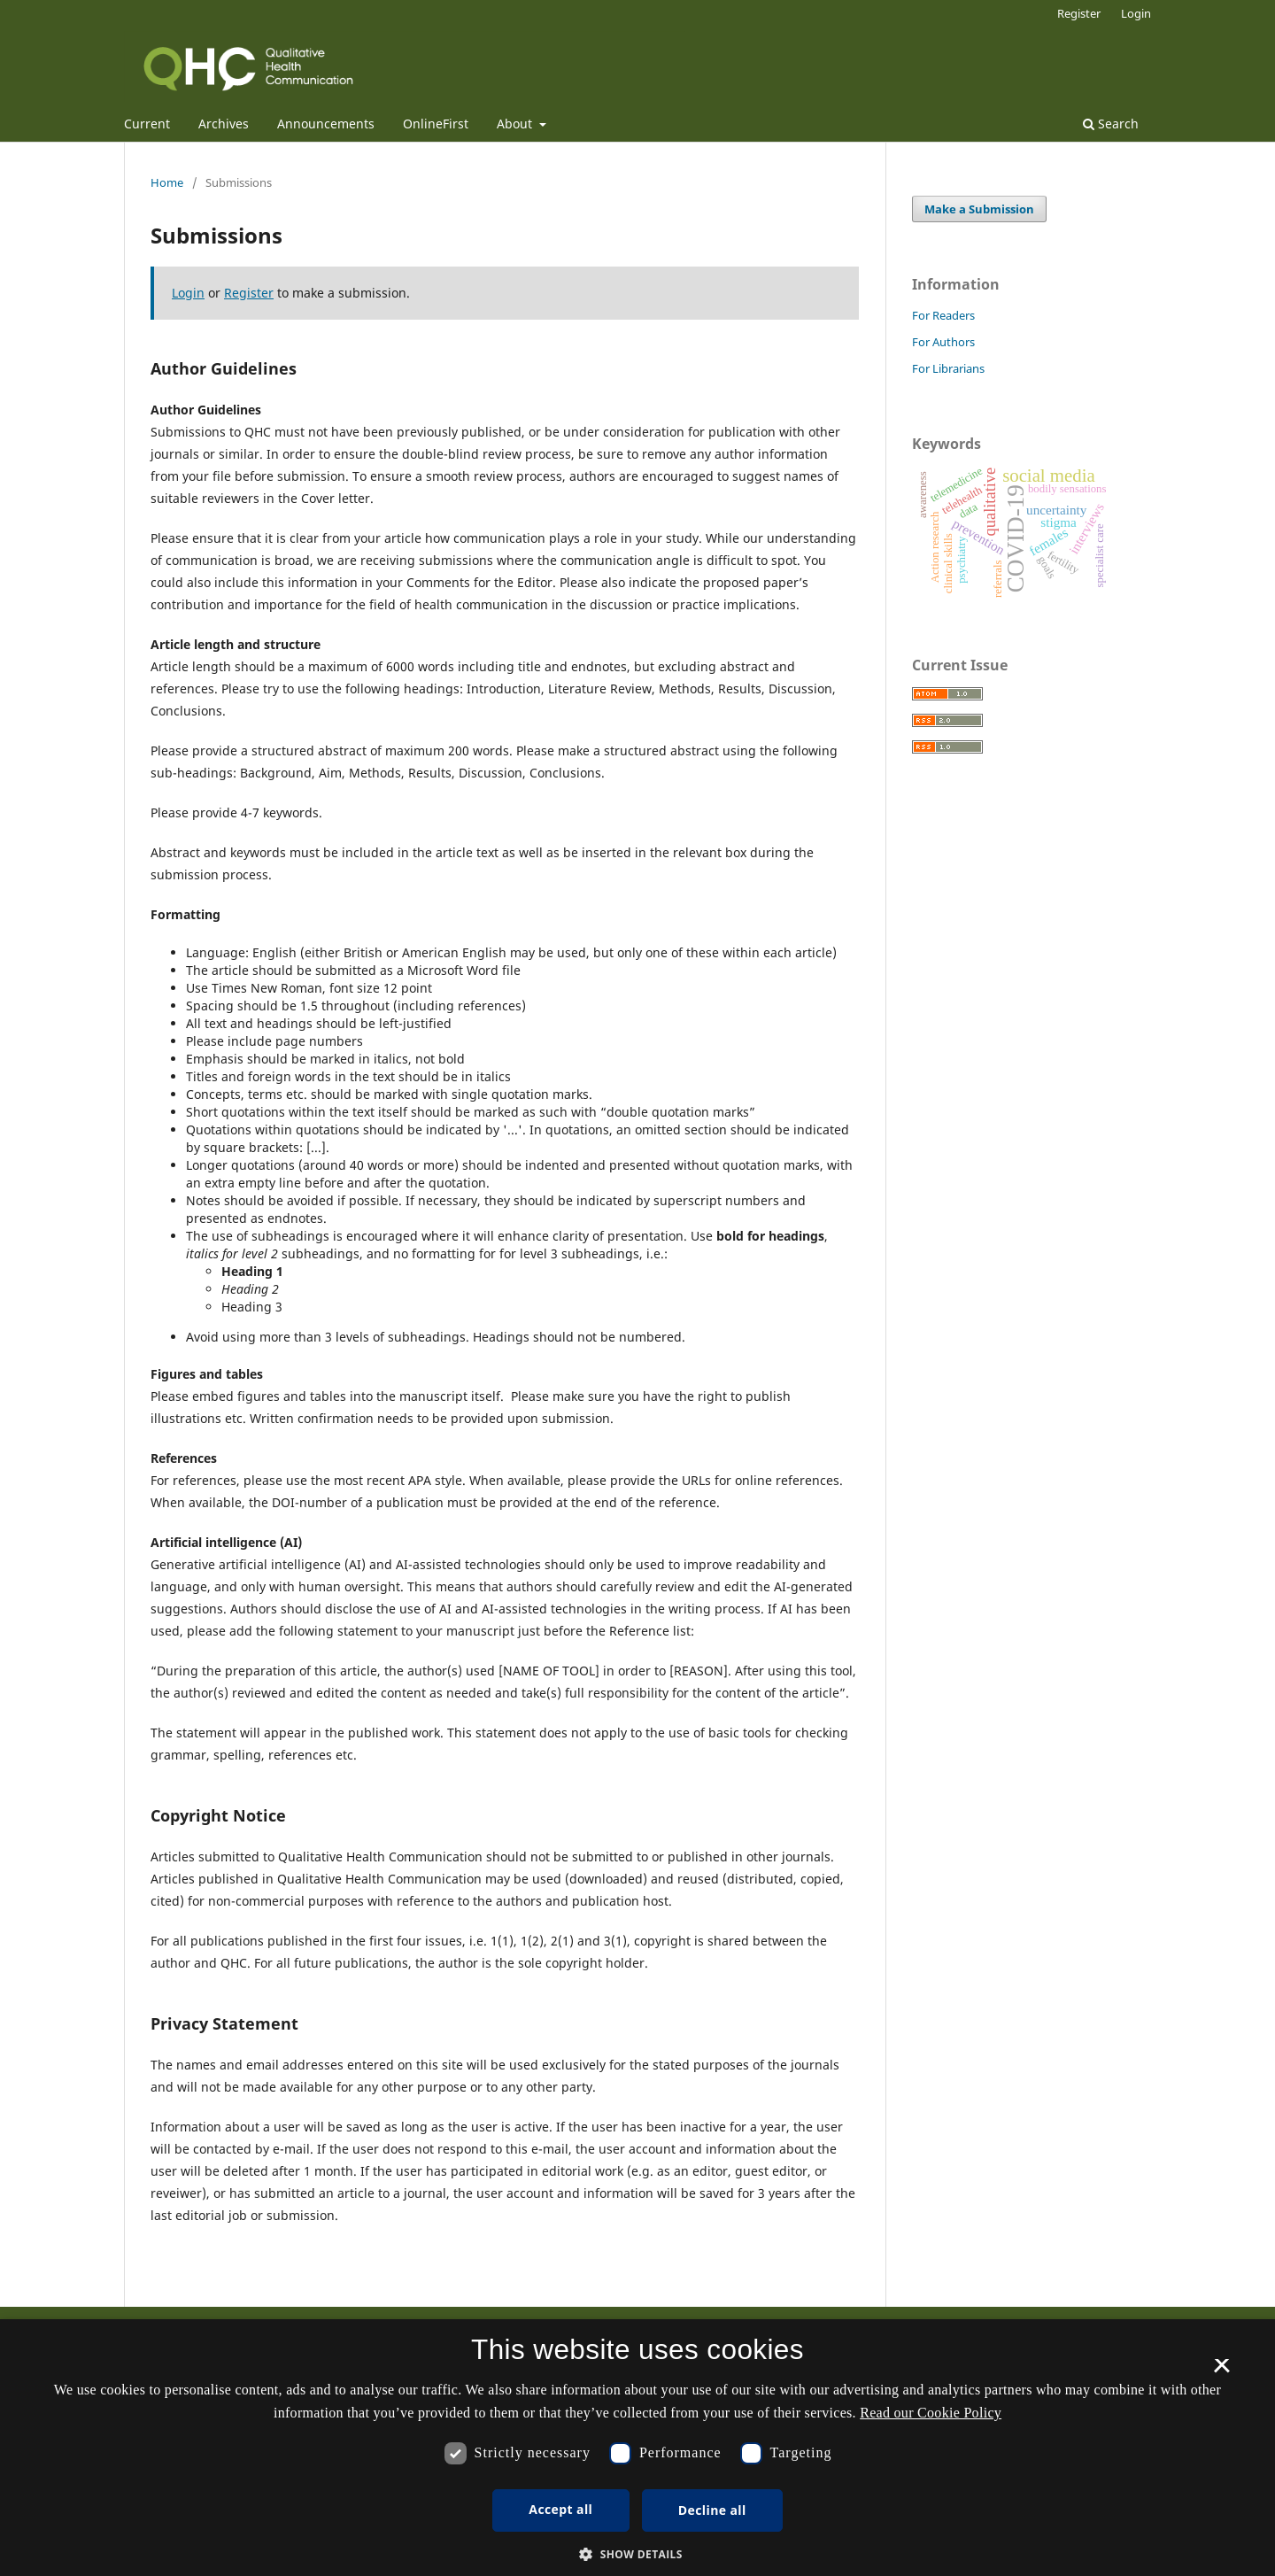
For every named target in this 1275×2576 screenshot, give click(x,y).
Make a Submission (979, 209)
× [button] (1221, 2371)
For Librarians (948, 368)
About (516, 123)
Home (167, 182)
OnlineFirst (435, 123)
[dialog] (637, 2447)
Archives (223, 123)
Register (1079, 13)
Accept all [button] (560, 2509)
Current (147, 123)
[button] (637, 2554)
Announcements (326, 123)
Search (1111, 123)
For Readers (943, 315)
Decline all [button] (712, 2510)
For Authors (943, 342)
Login (1136, 13)
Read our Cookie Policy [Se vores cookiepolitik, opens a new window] (930, 2412)
